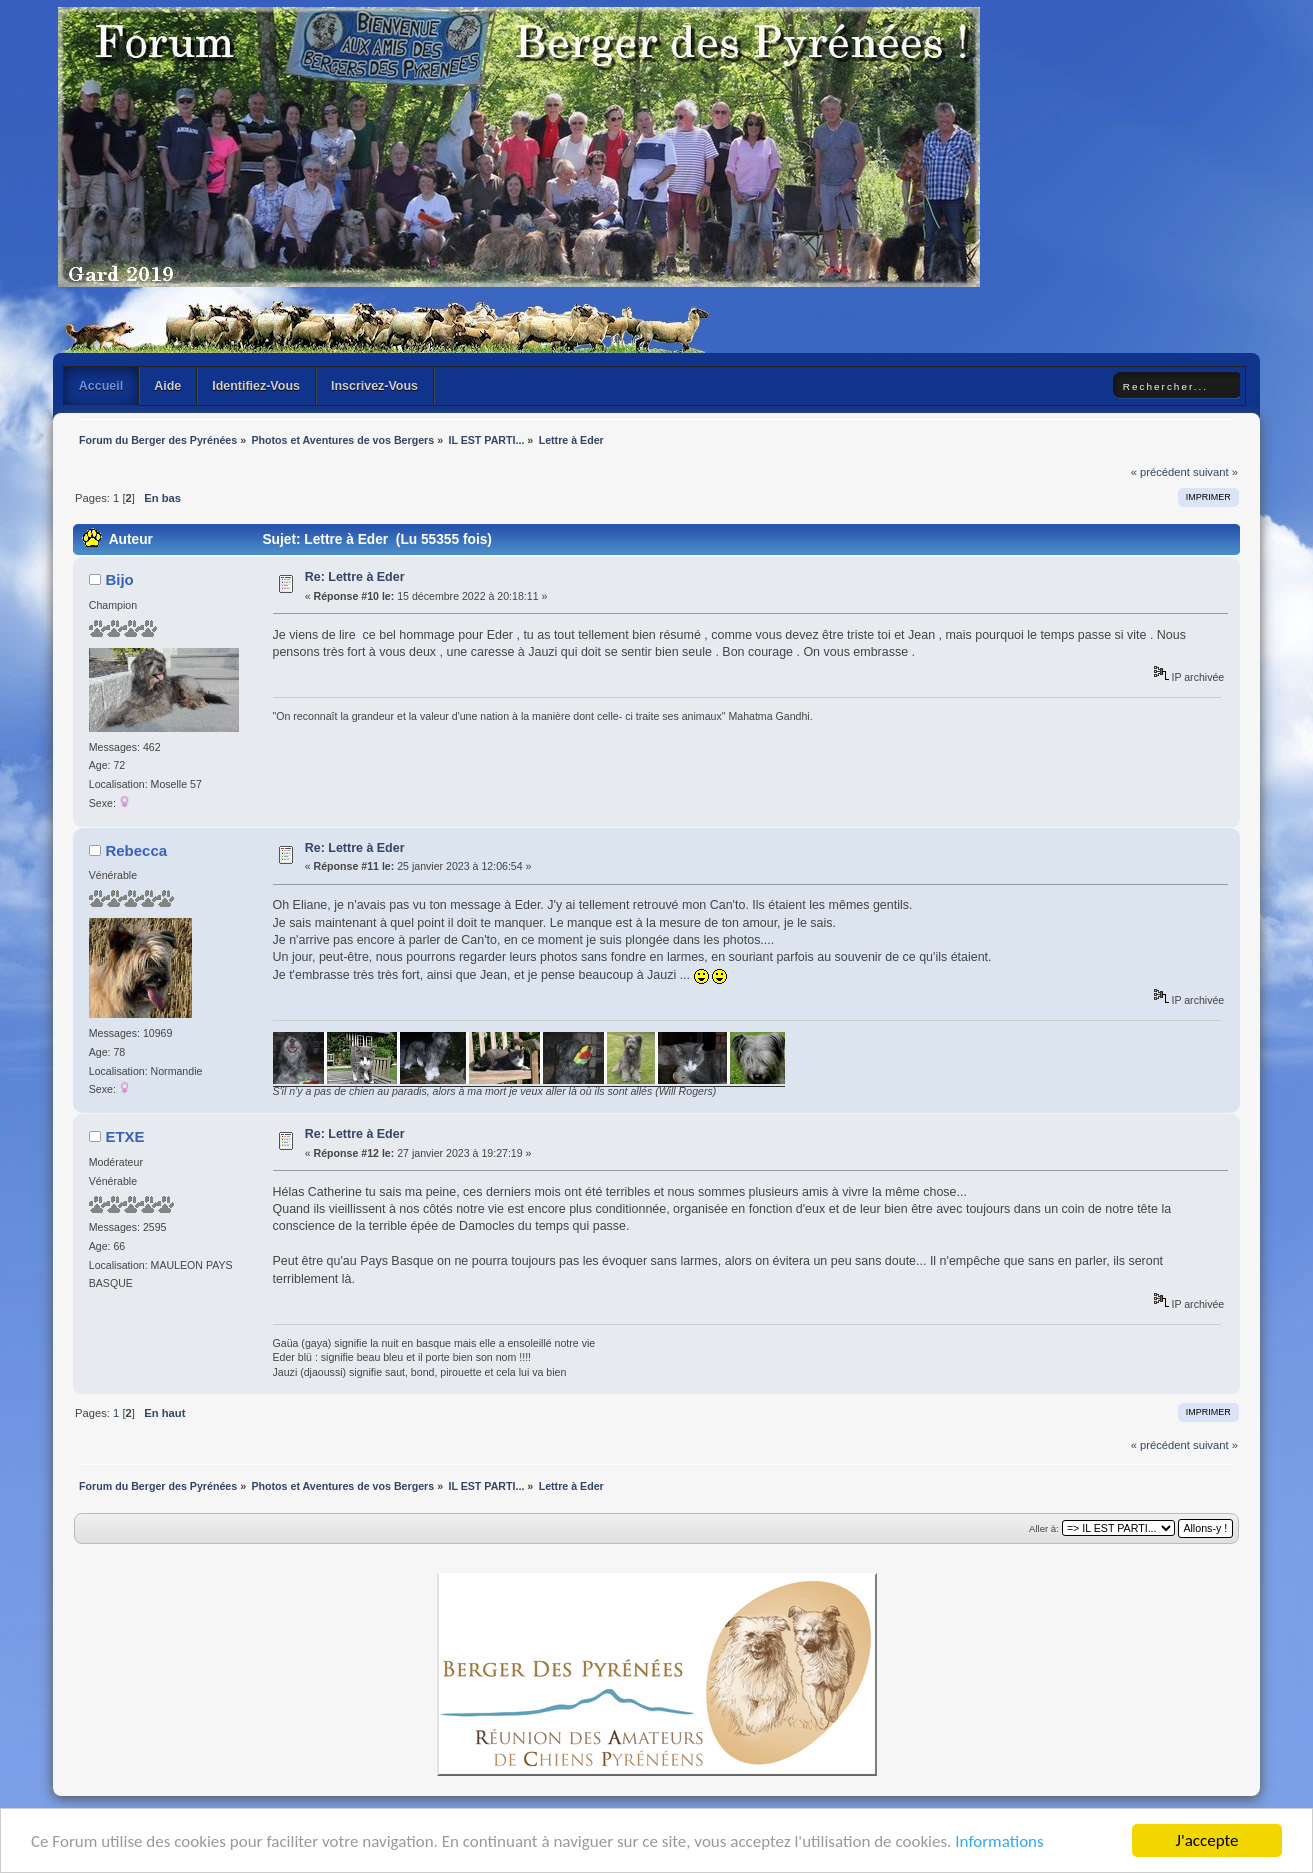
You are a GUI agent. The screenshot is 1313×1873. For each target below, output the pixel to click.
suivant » (1215, 472)
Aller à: (1044, 1528)
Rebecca (136, 850)
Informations (999, 1842)
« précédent (1160, 472)
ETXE (124, 1136)
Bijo (119, 579)
